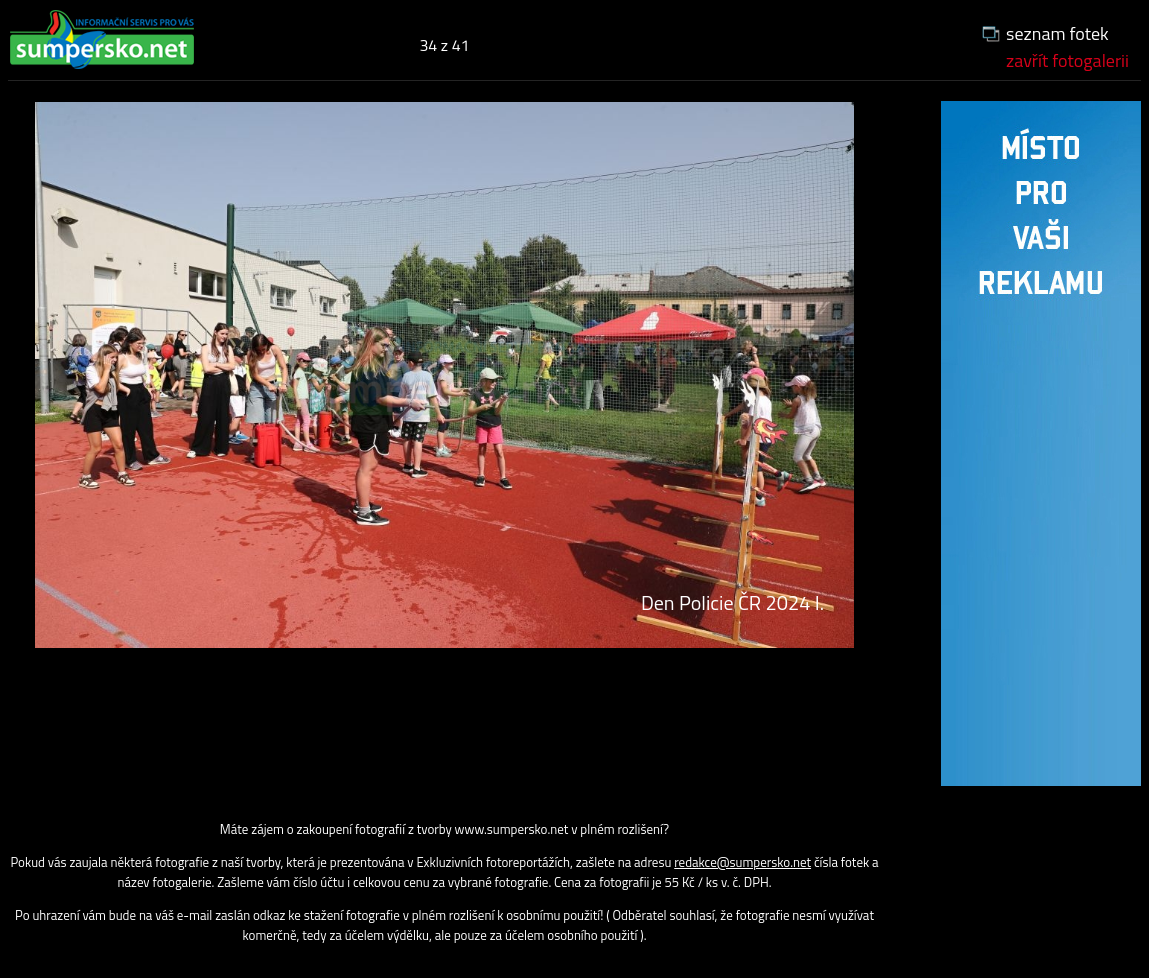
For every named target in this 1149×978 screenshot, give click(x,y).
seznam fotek (1057, 33)
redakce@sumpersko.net (742, 862)
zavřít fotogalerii (1067, 60)
